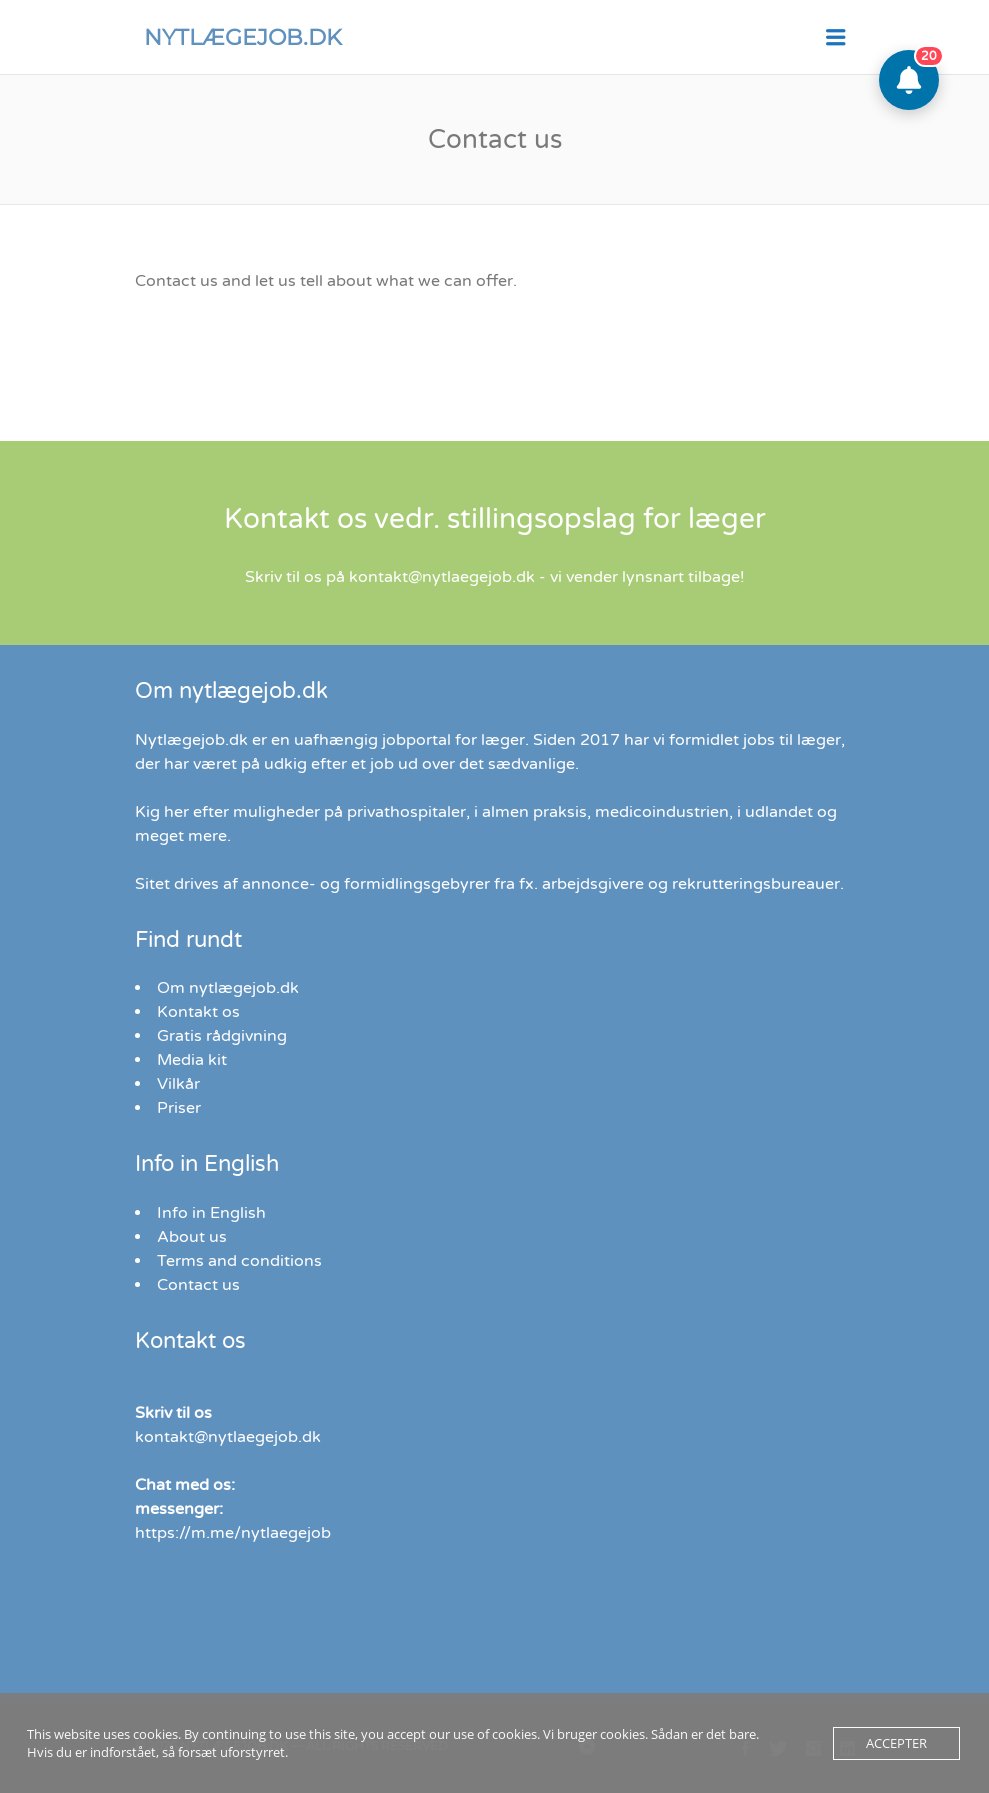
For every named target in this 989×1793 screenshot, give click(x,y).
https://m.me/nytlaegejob (233, 1533)
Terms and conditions (239, 1261)
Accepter (896, 1743)
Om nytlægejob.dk (228, 988)
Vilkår (178, 1084)
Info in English (211, 1213)
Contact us (198, 1285)
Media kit (192, 1060)
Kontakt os (198, 1012)
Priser (179, 1108)
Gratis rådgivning (222, 1036)
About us (192, 1237)
